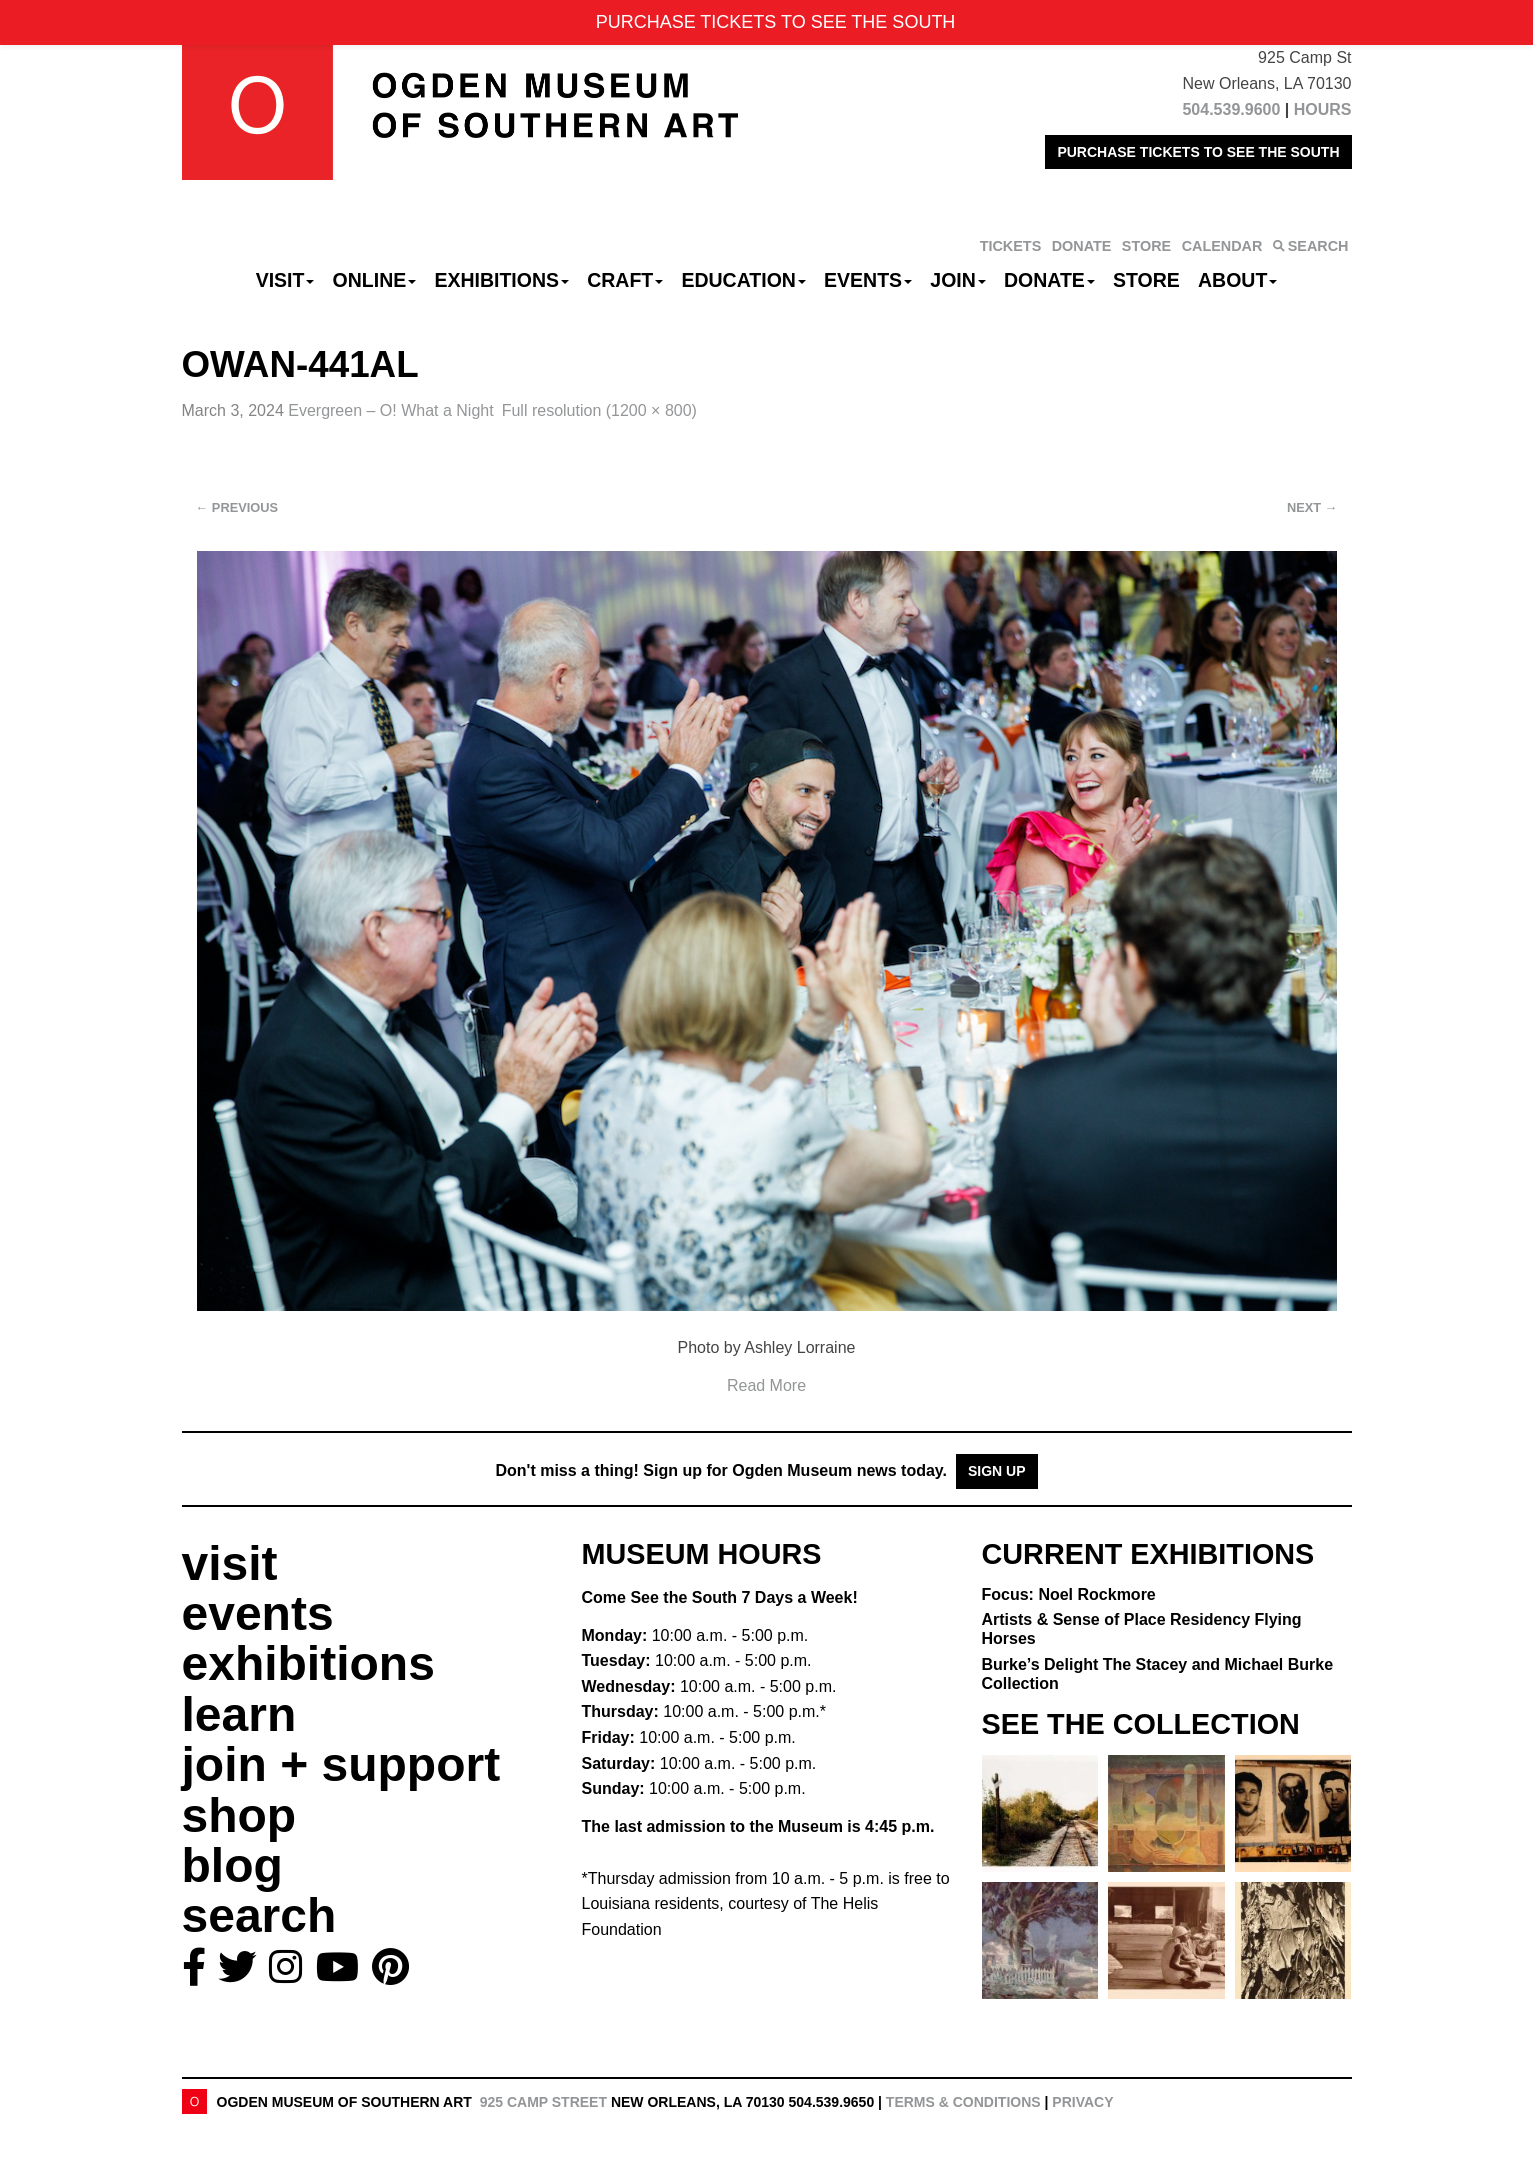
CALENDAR (1222, 246)
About (1237, 280)
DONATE (1082, 246)
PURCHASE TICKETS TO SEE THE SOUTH (1198, 152)
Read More (766, 1385)
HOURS (1323, 109)
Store (1146, 280)
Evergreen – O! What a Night (390, 410)
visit (230, 1563)
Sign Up (997, 1471)
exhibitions (308, 1663)
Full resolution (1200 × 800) (599, 410)
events (258, 1613)
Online (375, 280)
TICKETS (1011, 246)
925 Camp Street (543, 2102)
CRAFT (625, 280)
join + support (341, 1764)
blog (232, 1865)
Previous (237, 507)
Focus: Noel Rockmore (1069, 1594)
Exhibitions (501, 280)
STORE (1146, 246)
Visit (285, 280)
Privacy (1082, 2102)
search (259, 1915)
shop (239, 1815)
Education (743, 280)
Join (958, 280)
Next (1312, 507)
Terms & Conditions (963, 2102)
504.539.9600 (1231, 109)
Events (868, 280)
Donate (1049, 280)
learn (239, 1714)
